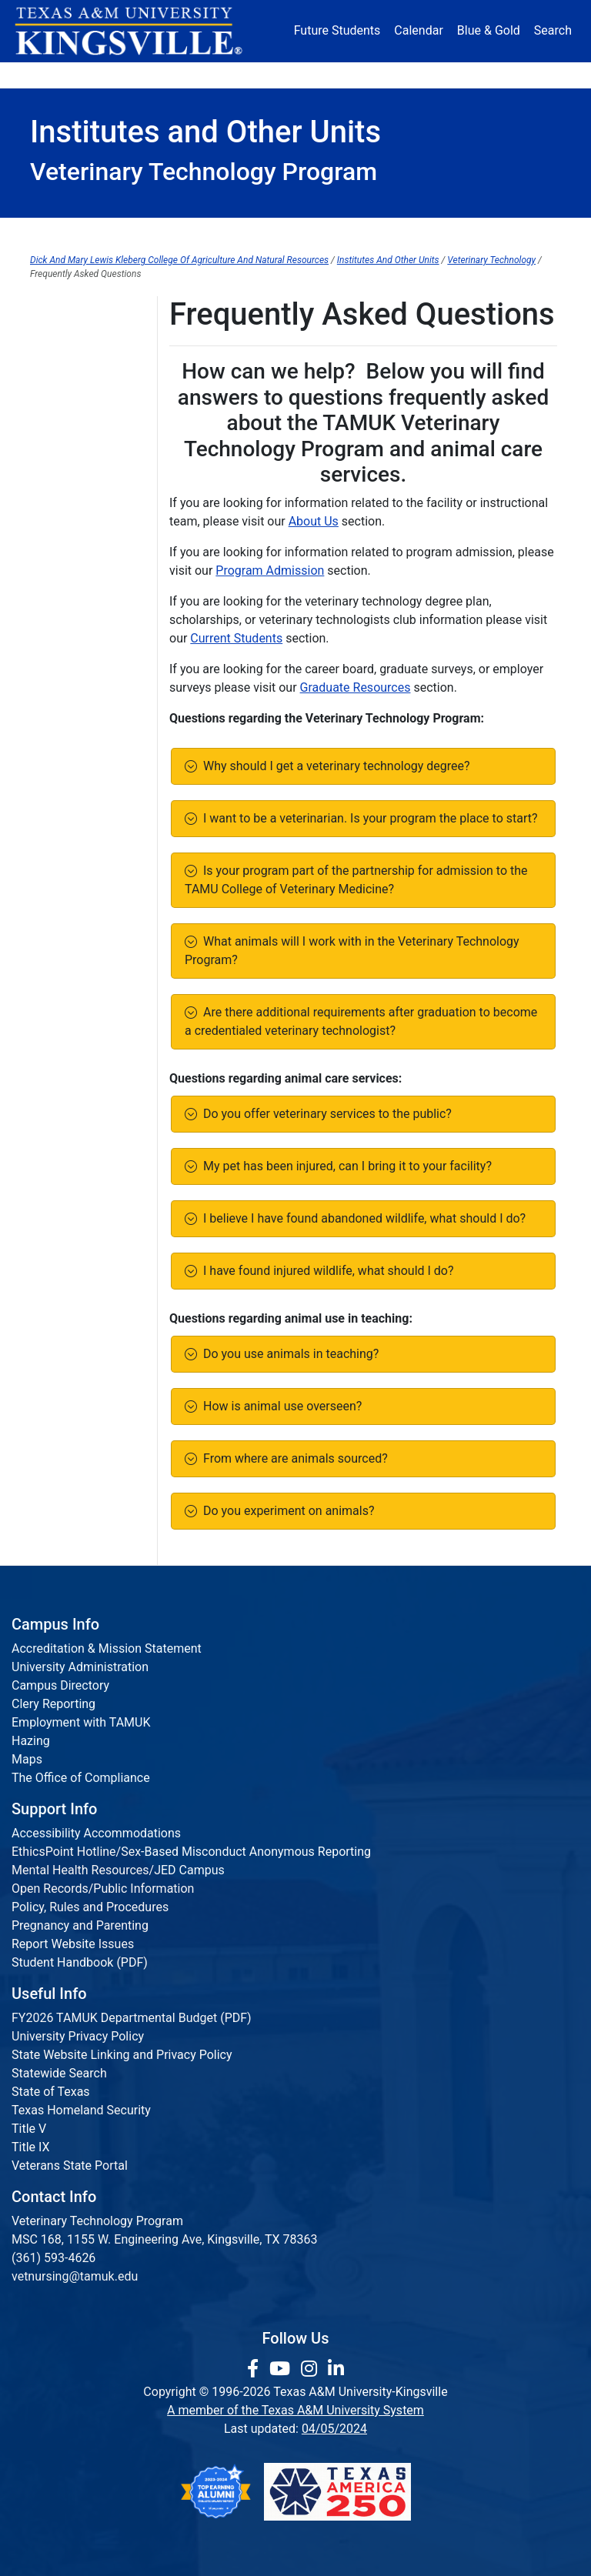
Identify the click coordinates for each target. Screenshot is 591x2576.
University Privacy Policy (78, 2036)
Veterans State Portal (70, 2165)
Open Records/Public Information (103, 1888)
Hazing (31, 1740)
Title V (29, 2128)
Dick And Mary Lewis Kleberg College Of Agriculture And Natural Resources (179, 260)
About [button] (55, 74)
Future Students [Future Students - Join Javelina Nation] (337, 30)
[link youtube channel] (282, 2369)
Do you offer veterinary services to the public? (324, 1113)
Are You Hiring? (72, 392)
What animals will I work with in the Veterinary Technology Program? (352, 950)
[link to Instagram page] (311, 2369)
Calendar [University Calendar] (418, 30)
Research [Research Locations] (277, 74)
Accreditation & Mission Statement (107, 1648)
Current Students (346, 231)
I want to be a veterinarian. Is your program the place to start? (367, 818)
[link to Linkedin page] (336, 2369)
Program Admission (205, 231)
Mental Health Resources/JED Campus (118, 1870)
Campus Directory (60, 1685)
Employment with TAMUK (81, 1722)
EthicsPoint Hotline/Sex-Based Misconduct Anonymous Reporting (191, 1851)
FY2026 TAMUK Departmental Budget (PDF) (132, 2017)
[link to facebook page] (255, 2369)
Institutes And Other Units (388, 260)
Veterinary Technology (491, 260)
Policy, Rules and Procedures (90, 1907)
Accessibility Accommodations (96, 1833)
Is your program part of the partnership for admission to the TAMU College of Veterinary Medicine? (356, 879)
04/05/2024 (334, 2428)
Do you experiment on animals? (286, 1510)
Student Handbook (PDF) (80, 1962)
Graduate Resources (487, 231)
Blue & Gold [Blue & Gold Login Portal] (488, 30)
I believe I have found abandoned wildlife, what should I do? (361, 1218)
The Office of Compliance (81, 1777)
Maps (27, 1759)
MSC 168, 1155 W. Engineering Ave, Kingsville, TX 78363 (165, 2239)
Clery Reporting (53, 1704)
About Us (81, 231)
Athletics (474, 74)
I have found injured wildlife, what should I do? (325, 1270)
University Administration (80, 1667)
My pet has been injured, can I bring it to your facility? (344, 1166)
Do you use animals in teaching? (288, 1353)
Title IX (31, 2147)
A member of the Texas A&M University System (295, 2410)
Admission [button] (123, 74)
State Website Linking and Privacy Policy (122, 2054)
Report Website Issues (73, 1944)
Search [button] (553, 30)
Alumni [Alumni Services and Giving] (414, 74)
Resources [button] (344, 74)
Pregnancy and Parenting (80, 1925)
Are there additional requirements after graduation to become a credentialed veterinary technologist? (361, 1021)
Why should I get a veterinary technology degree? (333, 766)
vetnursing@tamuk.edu (75, 2276)
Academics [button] (202, 74)
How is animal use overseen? (279, 1406)
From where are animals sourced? (292, 1458)
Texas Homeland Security (81, 2110)
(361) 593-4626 (53, 2258)
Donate (533, 74)
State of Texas (51, 2091)
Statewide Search (59, 2073)
